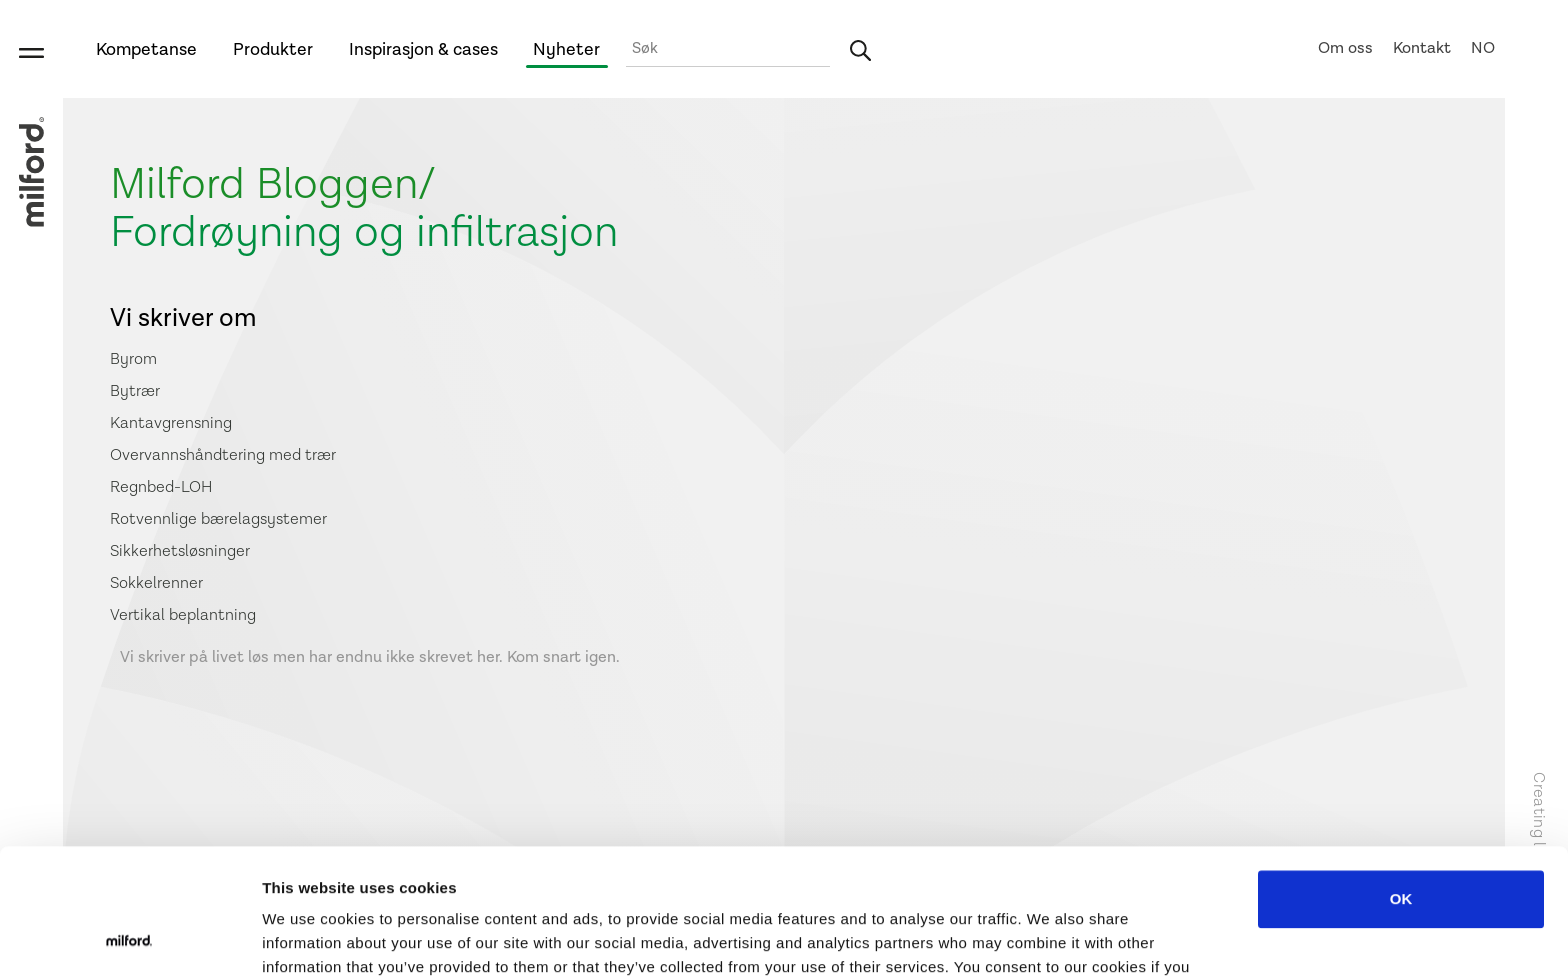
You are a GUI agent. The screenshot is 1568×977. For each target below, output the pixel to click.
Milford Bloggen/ (273, 184)
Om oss (1345, 48)
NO (1483, 48)
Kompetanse (146, 49)
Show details (1049, 937)
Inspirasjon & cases (423, 49)
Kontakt (1422, 48)
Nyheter (566, 49)
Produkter (273, 49)
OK (1401, 780)
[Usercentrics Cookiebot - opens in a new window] (129, 938)
